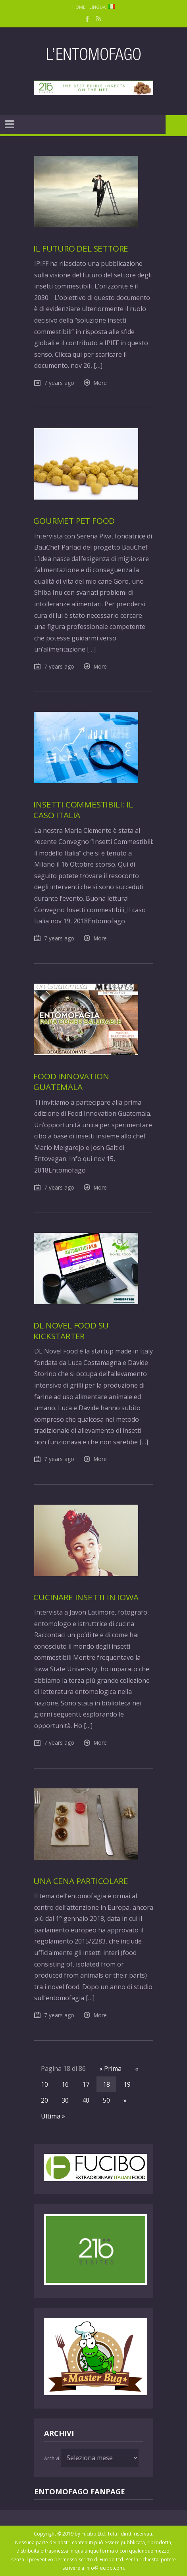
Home (78, 7)
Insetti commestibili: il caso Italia (83, 810)
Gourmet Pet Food (74, 520)
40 (85, 2100)
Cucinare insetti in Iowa (85, 1597)
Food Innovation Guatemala (71, 1081)
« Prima (110, 2068)
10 (44, 2084)
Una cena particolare (80, 1880)
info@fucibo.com (104, 2567)
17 (85, 2084)
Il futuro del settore (80, 248)
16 (65, 2084)
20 (44, 2100)
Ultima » (53, 2116)
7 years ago (59, 382)
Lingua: (102, 7)
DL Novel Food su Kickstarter (71, 1331)
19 (127, 2084)
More (100, 382)
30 (65, 2100)
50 (106, 2100)
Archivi (51, 2458)
